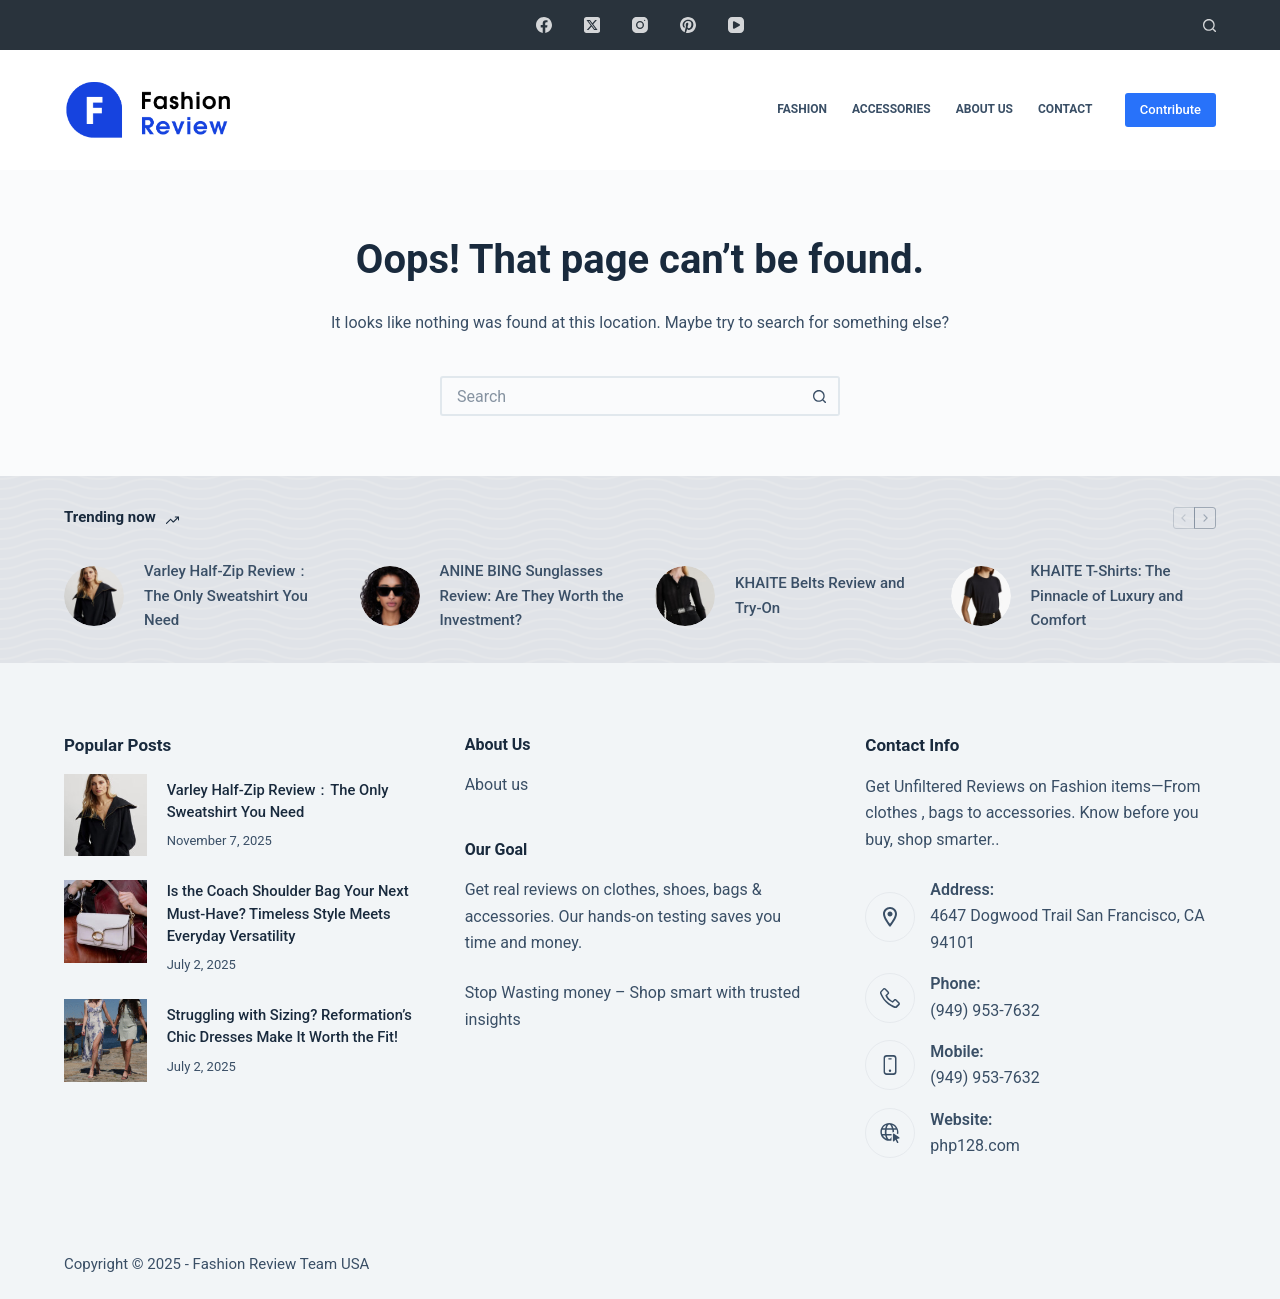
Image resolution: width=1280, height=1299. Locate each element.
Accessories (891, 109)
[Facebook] (544, 25)
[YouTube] (736, 25)
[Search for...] (620, 396)
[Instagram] (640, 25)
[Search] (1209, 25)
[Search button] (820, 396)
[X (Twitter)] (592, 25)
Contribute (1170, 109)
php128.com (975, 1145)
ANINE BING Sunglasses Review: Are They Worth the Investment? (532, 596)
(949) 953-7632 (984, 1010)
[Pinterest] (688, 25)
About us (497, 784)
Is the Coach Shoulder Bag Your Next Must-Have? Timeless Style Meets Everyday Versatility (288, 913)
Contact (1065, 109)
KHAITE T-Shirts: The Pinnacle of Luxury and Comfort (1107, 596)
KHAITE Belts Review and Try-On (820, 595)
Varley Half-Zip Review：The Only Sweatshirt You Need (227, 596)
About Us (984, 109)
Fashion (802, 109)
